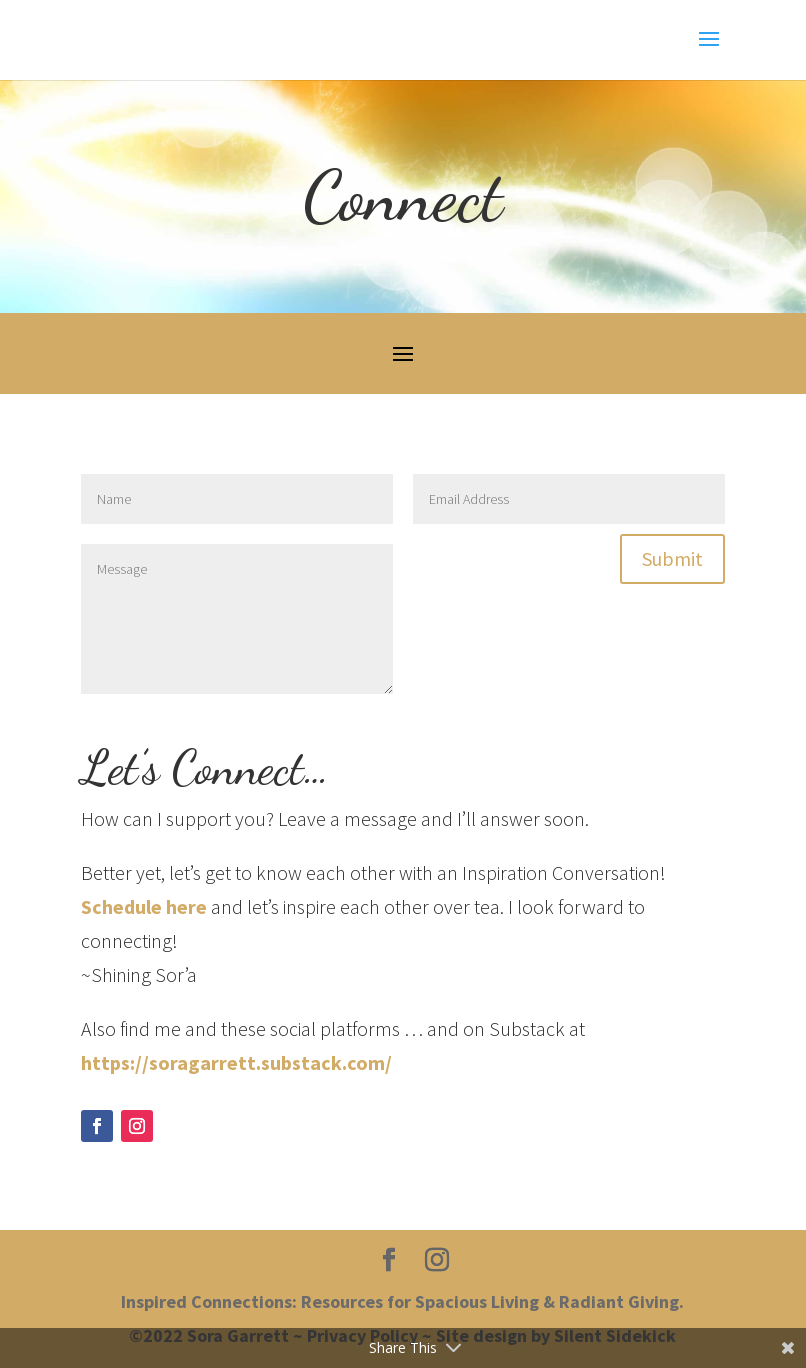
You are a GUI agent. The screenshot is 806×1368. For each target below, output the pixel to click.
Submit (672, 558)
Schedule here (144, 906)
